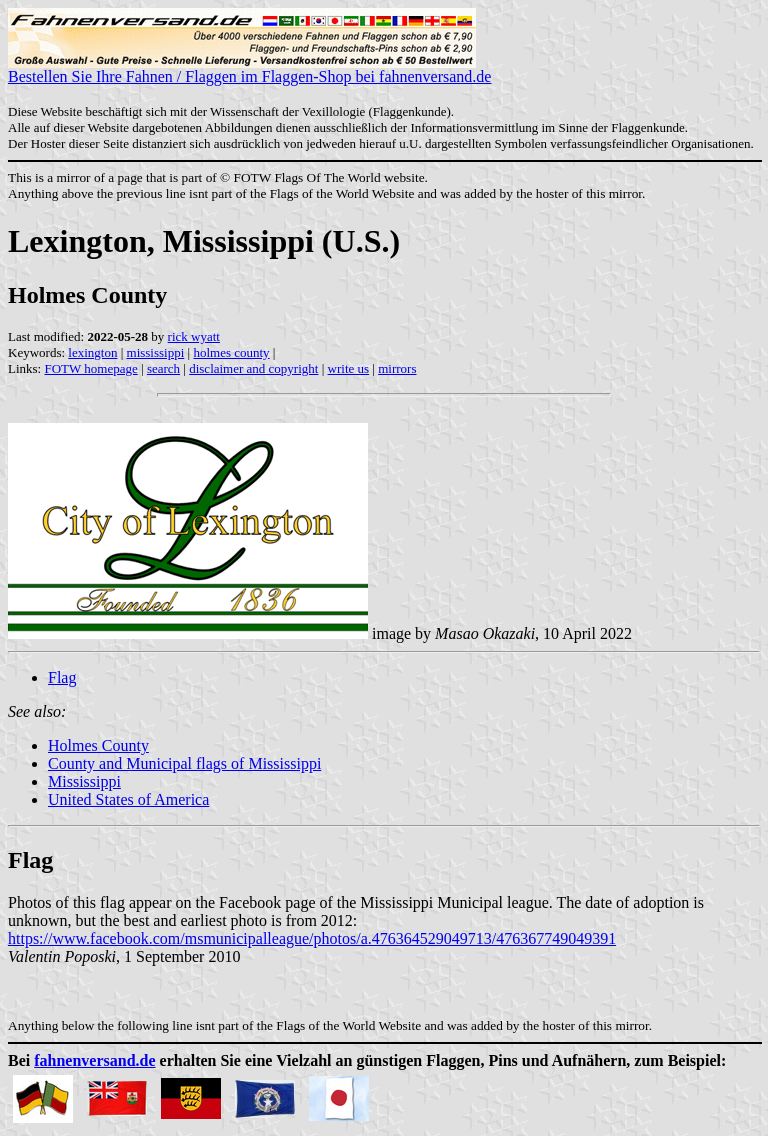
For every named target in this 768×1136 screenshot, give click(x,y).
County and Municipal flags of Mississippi (184, 763)
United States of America (128, 799)
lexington (92, 352)
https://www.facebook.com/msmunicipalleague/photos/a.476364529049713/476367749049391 (312, 938)
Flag (62, 677)
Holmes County (98, 745)
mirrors (397, 368)
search (163, 368)
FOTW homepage (90, 368)
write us (349, 368)
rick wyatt (194, 336)
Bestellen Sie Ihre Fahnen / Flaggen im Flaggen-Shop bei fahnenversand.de (249, 69)
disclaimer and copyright (253, 368)
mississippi (156, 352)
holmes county (231, 352)
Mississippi (84, 781)
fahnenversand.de (94, 1060)
